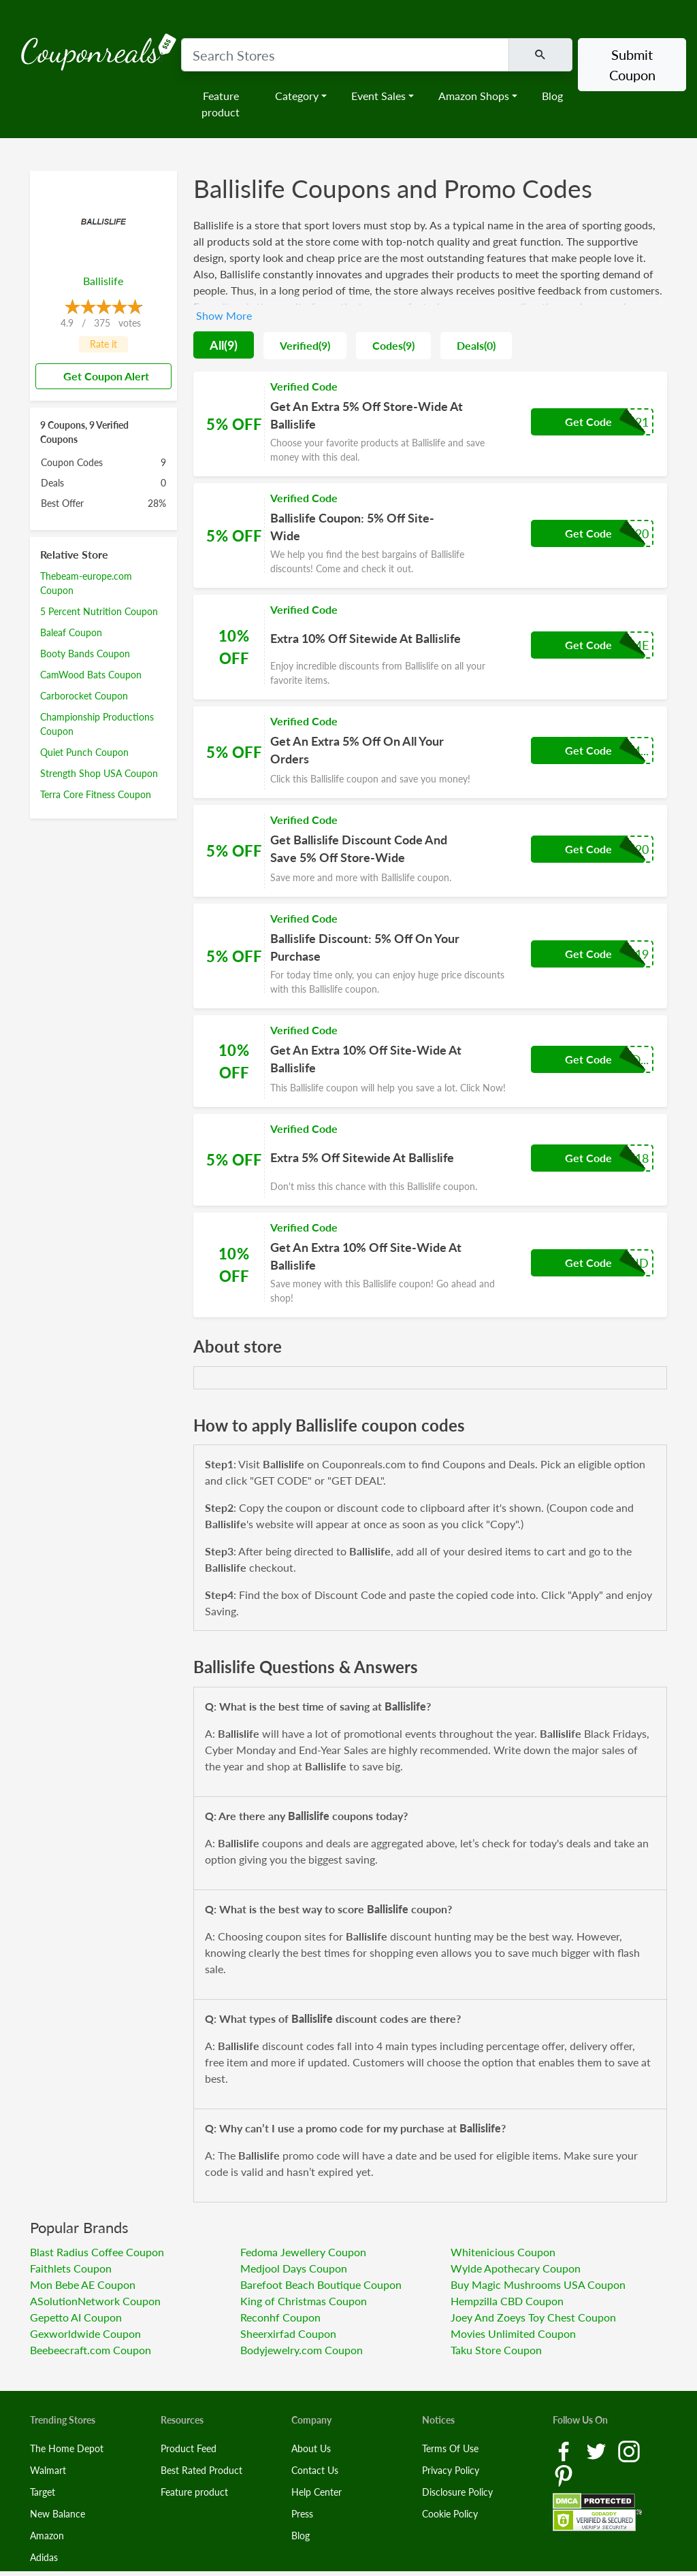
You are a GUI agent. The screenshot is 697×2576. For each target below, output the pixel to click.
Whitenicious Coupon (503, 2251)
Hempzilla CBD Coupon (507, 2300)
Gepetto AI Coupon (76, 2317)
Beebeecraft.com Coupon (90, 2349)
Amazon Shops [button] (473, 95)
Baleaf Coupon (71, 632)
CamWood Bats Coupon (91, 674)
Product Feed (188, 2448)
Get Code (588, 421)
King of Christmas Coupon (303, 2300)
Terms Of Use (450, 2448)
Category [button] (297, 95)
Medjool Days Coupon (293, 2268)
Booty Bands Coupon (85, 653)
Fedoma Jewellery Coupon (303, 2251)
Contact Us (314, 2470)
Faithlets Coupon (71, 2268)
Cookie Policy (450, 2514)
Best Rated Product (201, 2470)
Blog (552, 95)
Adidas (44, 2557)
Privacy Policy (450, 2470)
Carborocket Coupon (84, 695)
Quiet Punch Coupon (84, 752)
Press (302, 2514)
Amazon (47, 2535)
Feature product (220, 103)
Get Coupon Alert (100, 375)
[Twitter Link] (598, 2450)
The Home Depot (66, 2448)
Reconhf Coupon (280, 2317)
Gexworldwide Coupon (85, 2333)
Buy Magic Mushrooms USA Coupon (538, 2284)
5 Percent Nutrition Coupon (99, 611)
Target (42, 2492)
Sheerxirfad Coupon (288, 2333)
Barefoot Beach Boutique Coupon (321, 2284)
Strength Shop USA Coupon (99, 773)
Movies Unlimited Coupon (513, 2333)
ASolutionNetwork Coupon (95, 2300)
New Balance (57, 2514)
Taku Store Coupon (496, 2349)
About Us (311, 2448)
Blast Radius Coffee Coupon (97, 2251)
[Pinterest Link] (563, 2475)
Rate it (103, 344)
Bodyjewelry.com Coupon (301, 2349)
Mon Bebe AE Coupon (82, 2284)
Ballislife (103, 280)
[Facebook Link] (565, 2450)
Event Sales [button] (378, 95)
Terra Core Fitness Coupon (95, 794)
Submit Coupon (632, 64)
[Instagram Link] (629, 2450)
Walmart (48, 2470)
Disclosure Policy (457, 2492)
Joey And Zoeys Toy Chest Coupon (533, 2317)
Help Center (316, 2492)
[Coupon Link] (430, 423)
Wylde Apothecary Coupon (516, 2268)
